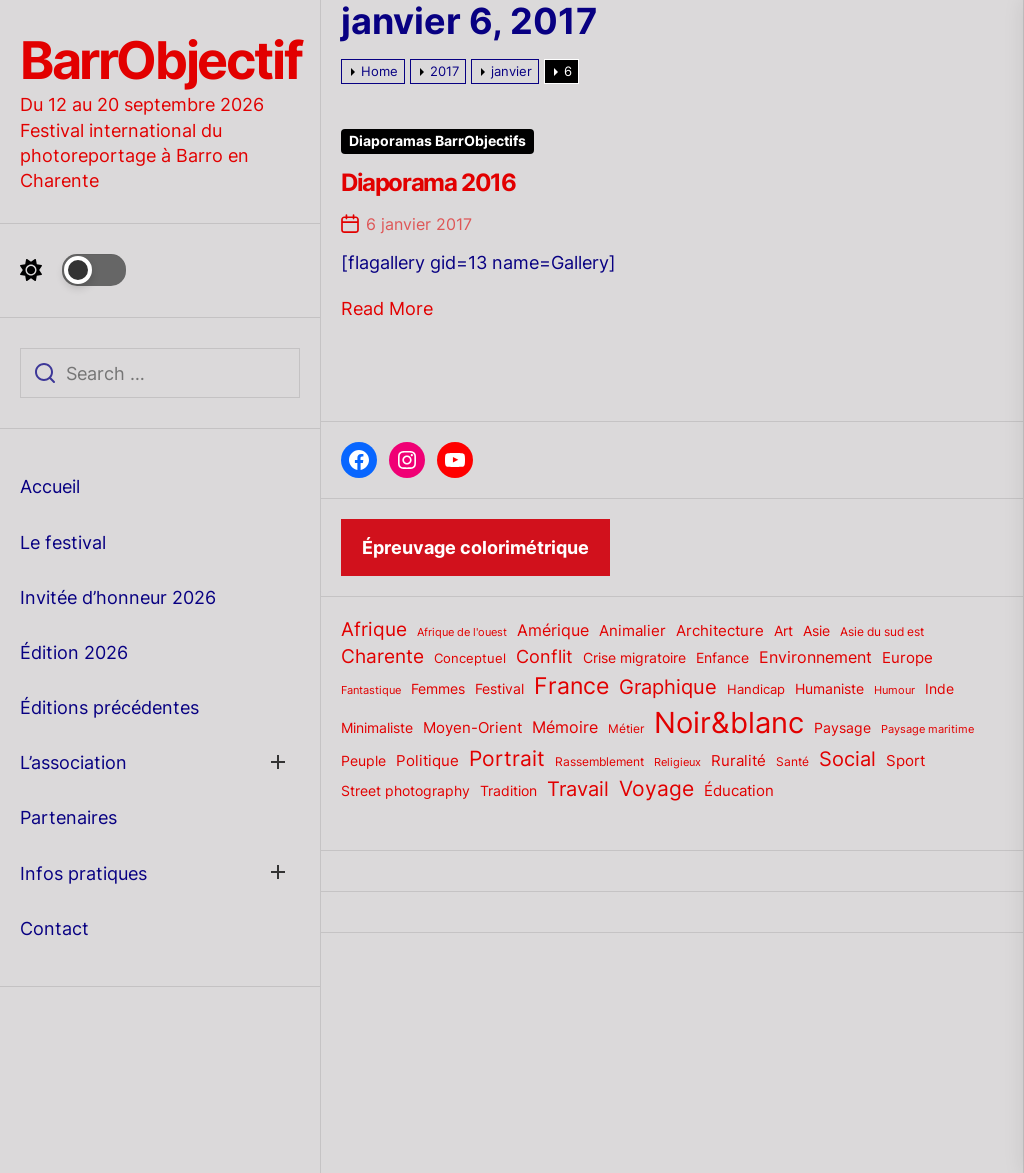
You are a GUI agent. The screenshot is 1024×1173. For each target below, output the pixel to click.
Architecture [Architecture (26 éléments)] (720, 630)
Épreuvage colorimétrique (475, 547)
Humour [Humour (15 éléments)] (894, 690)
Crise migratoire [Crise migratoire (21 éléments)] (634, 658)
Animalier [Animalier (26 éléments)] (632, 630)
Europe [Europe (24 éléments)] (907, 658)
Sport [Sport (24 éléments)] (905, 761)
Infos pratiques (83, 873)
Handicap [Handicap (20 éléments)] (756, 689)
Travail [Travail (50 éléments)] (578, 788)
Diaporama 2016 (428, 182)
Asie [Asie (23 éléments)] (816, 630)
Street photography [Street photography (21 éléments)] (405, 791)
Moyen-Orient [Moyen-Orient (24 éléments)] (472, 728)
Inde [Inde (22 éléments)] (939, 689)
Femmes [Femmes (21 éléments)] (438, 689)
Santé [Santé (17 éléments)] (792, 761)
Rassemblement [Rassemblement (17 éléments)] (599, 761)
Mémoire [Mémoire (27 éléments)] (565, 727)
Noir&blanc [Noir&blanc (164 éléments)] (729, 722)
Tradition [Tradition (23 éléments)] (508, 790)
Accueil (50, 486)
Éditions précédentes (109, 707)
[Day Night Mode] (73, 270)
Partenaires (68, 817)
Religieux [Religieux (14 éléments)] (677, 762)
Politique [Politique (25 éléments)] (427, 761)
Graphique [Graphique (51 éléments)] (668, 686)
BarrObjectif (160, 61)
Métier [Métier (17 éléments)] (626, 728)
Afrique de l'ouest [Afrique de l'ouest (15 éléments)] (462, 632)
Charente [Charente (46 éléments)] (382, 656)
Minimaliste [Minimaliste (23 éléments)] (377, 727)
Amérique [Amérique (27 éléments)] (553, 630)
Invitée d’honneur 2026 (118, 597)
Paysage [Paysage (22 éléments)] (842, 728)
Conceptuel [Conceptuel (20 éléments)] (470, 658)
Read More (387, 308)
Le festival (63, 542)
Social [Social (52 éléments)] (847, 758)
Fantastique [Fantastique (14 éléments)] (371, 690)
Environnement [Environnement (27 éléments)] (815, 657)
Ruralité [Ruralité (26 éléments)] (738, 760)
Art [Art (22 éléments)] (783, 631)
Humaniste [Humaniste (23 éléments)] (829, 688)
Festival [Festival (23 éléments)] (499, 688)
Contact (54, 928)
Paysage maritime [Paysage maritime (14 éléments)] (927, 729)
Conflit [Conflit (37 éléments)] (544, 656)
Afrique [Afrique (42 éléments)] (374, 629)
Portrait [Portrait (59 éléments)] (507, 758)
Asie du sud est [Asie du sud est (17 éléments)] (882, 631)
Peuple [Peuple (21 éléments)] (363, 761)
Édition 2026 (74, 652)
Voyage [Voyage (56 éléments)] (656, 788)
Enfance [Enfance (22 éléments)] (722, 658)
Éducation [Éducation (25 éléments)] (739, 791)
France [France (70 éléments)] (571, 685)
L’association (73, 762)
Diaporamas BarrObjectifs (437, 141)
